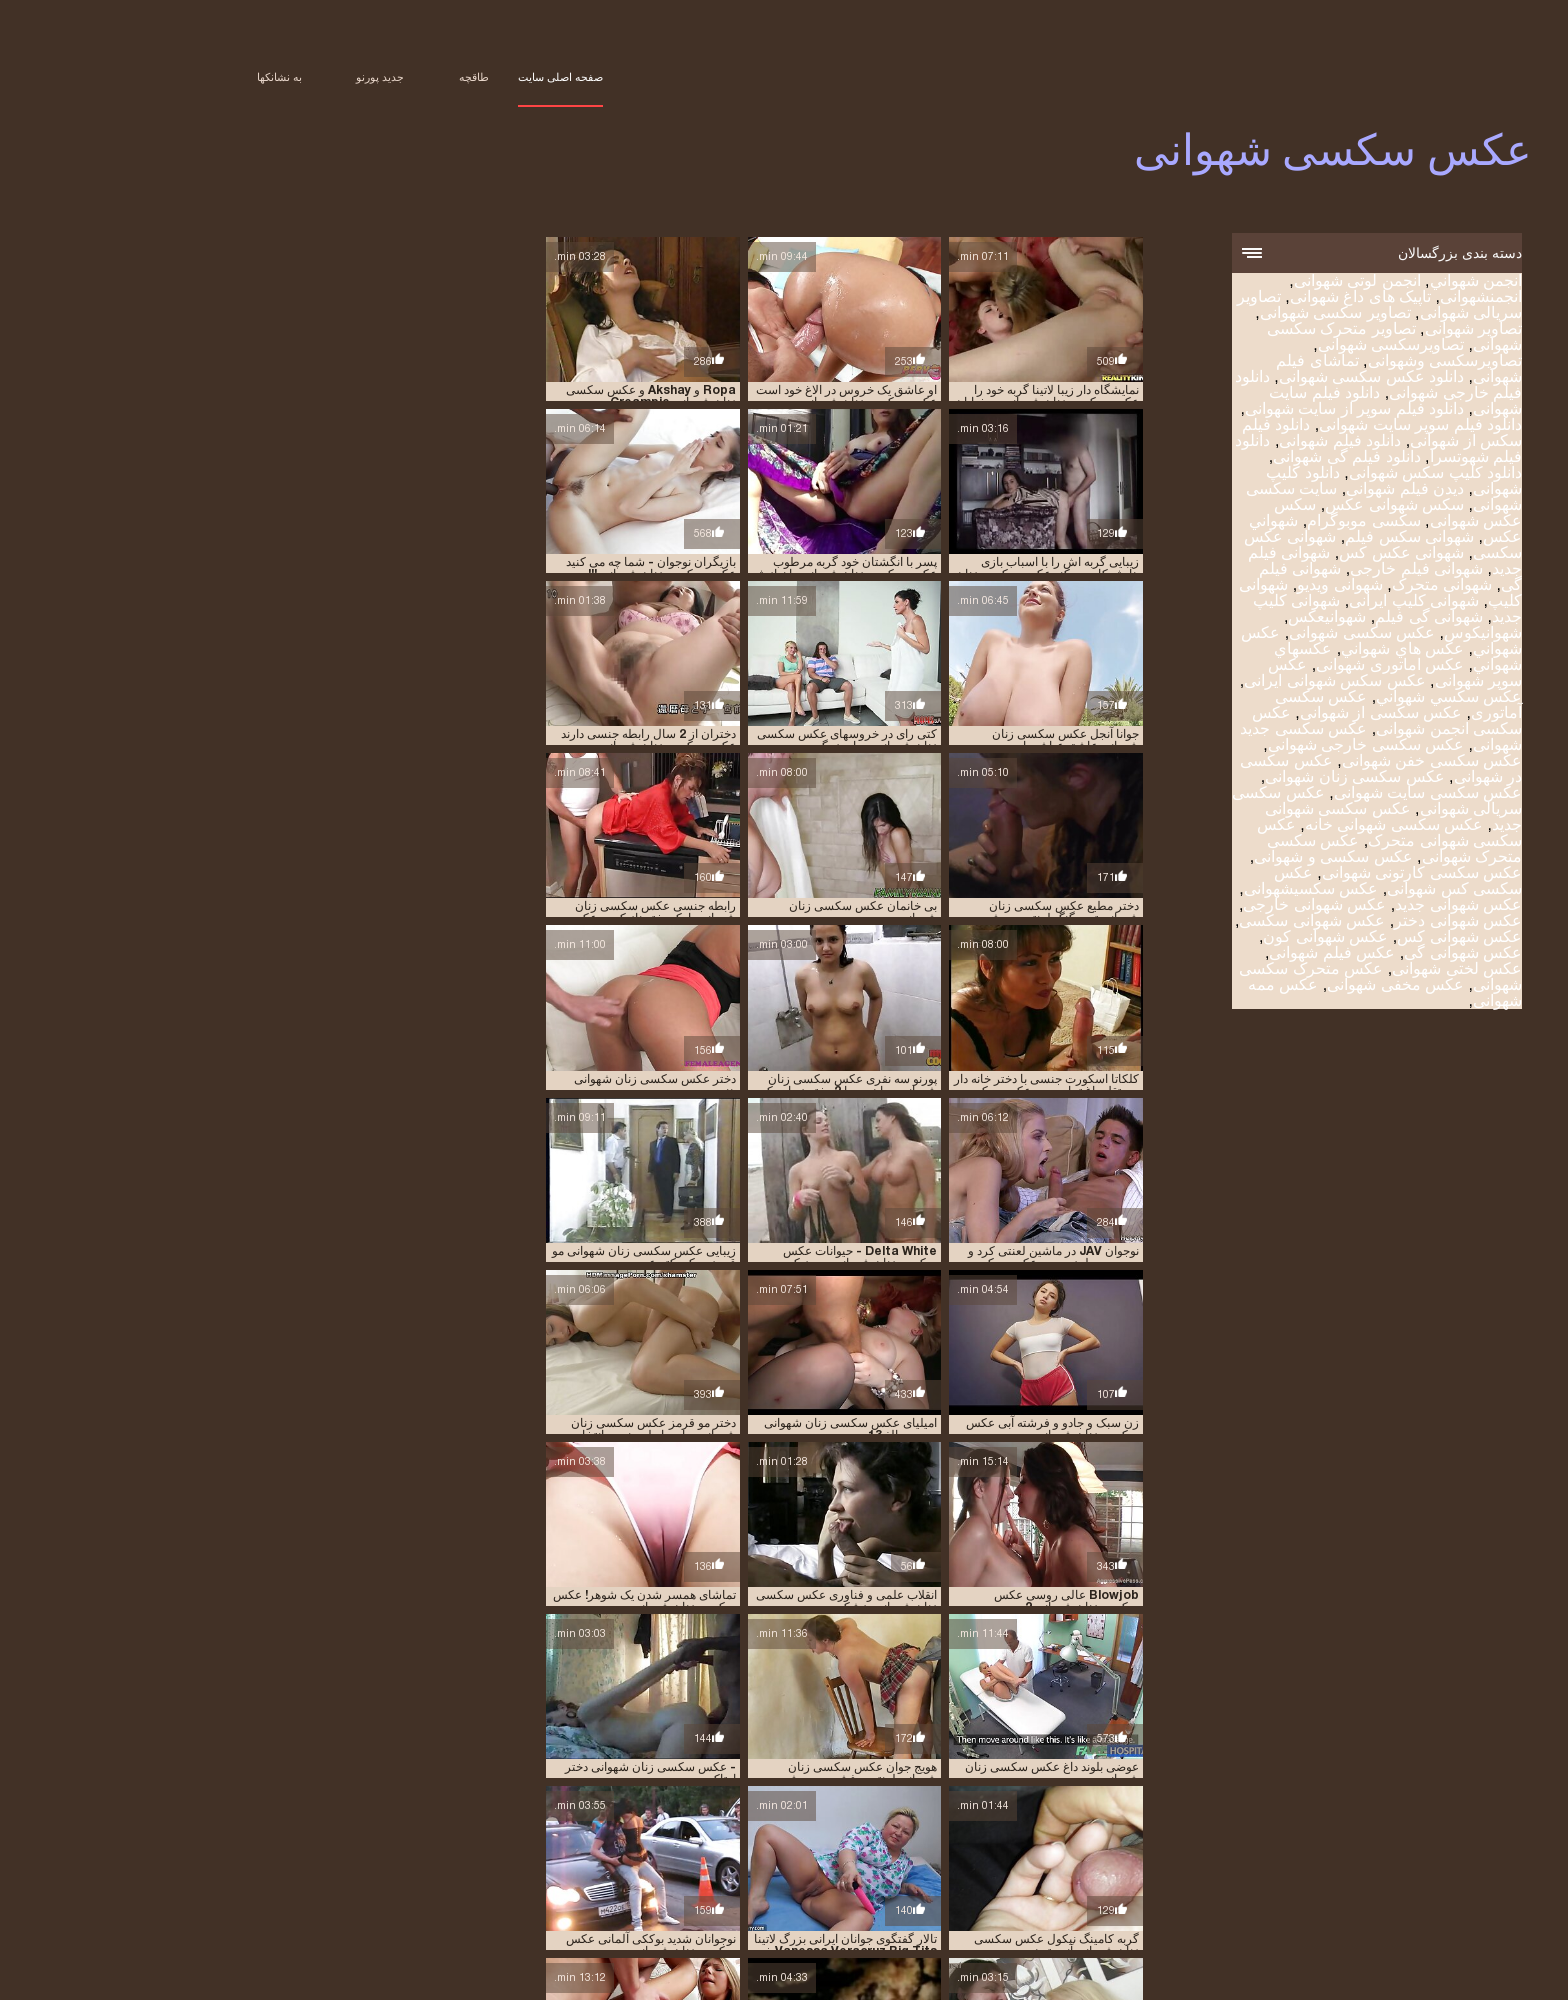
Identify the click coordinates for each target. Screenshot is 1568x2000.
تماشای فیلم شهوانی (393, 1897)
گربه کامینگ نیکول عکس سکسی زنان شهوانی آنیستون (707, 1429)
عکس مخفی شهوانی (1297, 986)
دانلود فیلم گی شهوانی (1248, 458)
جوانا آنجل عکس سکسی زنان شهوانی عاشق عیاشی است (535, 677)
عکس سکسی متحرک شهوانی (972, 1941)
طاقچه (376, 77)
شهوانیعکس (1229, 618)
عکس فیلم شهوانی (1234, 954)
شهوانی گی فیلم (1331, 618)
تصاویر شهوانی (1375, 330)
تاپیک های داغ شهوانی (1262, 298)
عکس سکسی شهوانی (1255, 1974)
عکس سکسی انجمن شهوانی (1289, 722)
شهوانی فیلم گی (1106, 1919)
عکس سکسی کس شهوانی (1300, 882)
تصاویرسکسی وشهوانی (1347, 362)
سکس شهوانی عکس (1296, 506)
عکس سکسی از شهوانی (1283, 714)
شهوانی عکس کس (1303, 554)
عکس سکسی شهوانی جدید (1273, 1941)
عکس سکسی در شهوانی (577, 1930)
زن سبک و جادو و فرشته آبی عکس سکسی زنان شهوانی (538, 1128)
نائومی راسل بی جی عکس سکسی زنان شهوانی (1060, 1730)
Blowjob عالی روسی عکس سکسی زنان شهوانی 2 (1053, 1128)
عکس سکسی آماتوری (993, 1930)
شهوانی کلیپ (859, 1919)
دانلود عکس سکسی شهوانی (1273, 378)
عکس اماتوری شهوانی (1292, 666)
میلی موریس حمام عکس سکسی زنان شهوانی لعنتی (1058, 1579)
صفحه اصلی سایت (462, 77)
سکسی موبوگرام (1265, 522)
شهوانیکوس (1385, 634)
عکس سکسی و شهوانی (1235, 858)
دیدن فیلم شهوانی (1307, 490)
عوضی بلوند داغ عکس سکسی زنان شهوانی (879, 1279)
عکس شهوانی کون (1227, 938)
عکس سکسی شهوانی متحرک (1291, 834)
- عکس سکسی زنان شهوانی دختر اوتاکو (536, 1279)
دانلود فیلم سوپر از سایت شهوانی (1256, 410)
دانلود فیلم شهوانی (1242, 442)
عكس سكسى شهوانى (1264, 634)
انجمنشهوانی (1383, 298)
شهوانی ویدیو (1241, 586)
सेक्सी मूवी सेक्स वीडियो (1366, 1974)
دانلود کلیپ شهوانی (517, 1908)
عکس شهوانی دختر (1360, 922)
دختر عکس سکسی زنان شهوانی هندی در (548, 828)
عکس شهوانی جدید (1360, 906)
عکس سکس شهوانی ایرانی (1236, 682)
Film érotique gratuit (991, 1974)
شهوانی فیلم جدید (1200, 1919)
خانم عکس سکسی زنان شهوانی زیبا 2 (1066, 1429)
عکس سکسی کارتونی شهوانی (1324, 874)
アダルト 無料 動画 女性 (1131, 1974)
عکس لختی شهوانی (1359, 970)
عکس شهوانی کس (1361, 938)
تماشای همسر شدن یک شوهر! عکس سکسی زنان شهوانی (705, 1128)
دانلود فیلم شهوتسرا (881, 1908)
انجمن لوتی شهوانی (1259, 282)
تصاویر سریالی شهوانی (987, 1897)
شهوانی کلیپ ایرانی (1316, 602)
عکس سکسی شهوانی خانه (1296, 826)
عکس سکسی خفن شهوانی (1334, 762)
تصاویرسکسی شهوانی (1293, 346)
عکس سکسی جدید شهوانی (714, 1930)
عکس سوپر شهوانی (1249, 1930)
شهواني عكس (325, 1908)
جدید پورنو (282, 77)
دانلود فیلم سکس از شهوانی (1110, 1908)
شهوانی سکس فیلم (1311, 538)
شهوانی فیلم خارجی (1318, 570)
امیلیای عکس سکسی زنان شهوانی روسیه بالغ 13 (1060, 978)
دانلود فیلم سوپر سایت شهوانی (1322, 426)
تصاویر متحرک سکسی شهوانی (644, 1897)
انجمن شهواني (1378, 282)
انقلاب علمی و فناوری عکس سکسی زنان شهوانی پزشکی (882, 1128)
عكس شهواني (383, 1919)
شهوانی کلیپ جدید (663, 1919)
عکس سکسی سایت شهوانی (1330, 794)
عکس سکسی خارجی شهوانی (1268, 746)
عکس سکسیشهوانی (1213, 890)
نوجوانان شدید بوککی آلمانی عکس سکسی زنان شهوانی (1057, 1279)
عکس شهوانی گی (1365, 954)
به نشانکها (181, 77)
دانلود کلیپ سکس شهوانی (1337, 474)
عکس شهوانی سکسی (1214, 922)
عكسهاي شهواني (194, 1919)
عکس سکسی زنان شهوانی (1256, 778)
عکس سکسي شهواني (1351, 698)
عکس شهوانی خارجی (1216, 906)
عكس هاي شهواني (1304, 650)
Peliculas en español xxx (835, 1974)
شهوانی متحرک (1344, 586)
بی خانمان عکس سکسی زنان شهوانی (880, 677)
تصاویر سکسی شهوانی (1237, 314)
